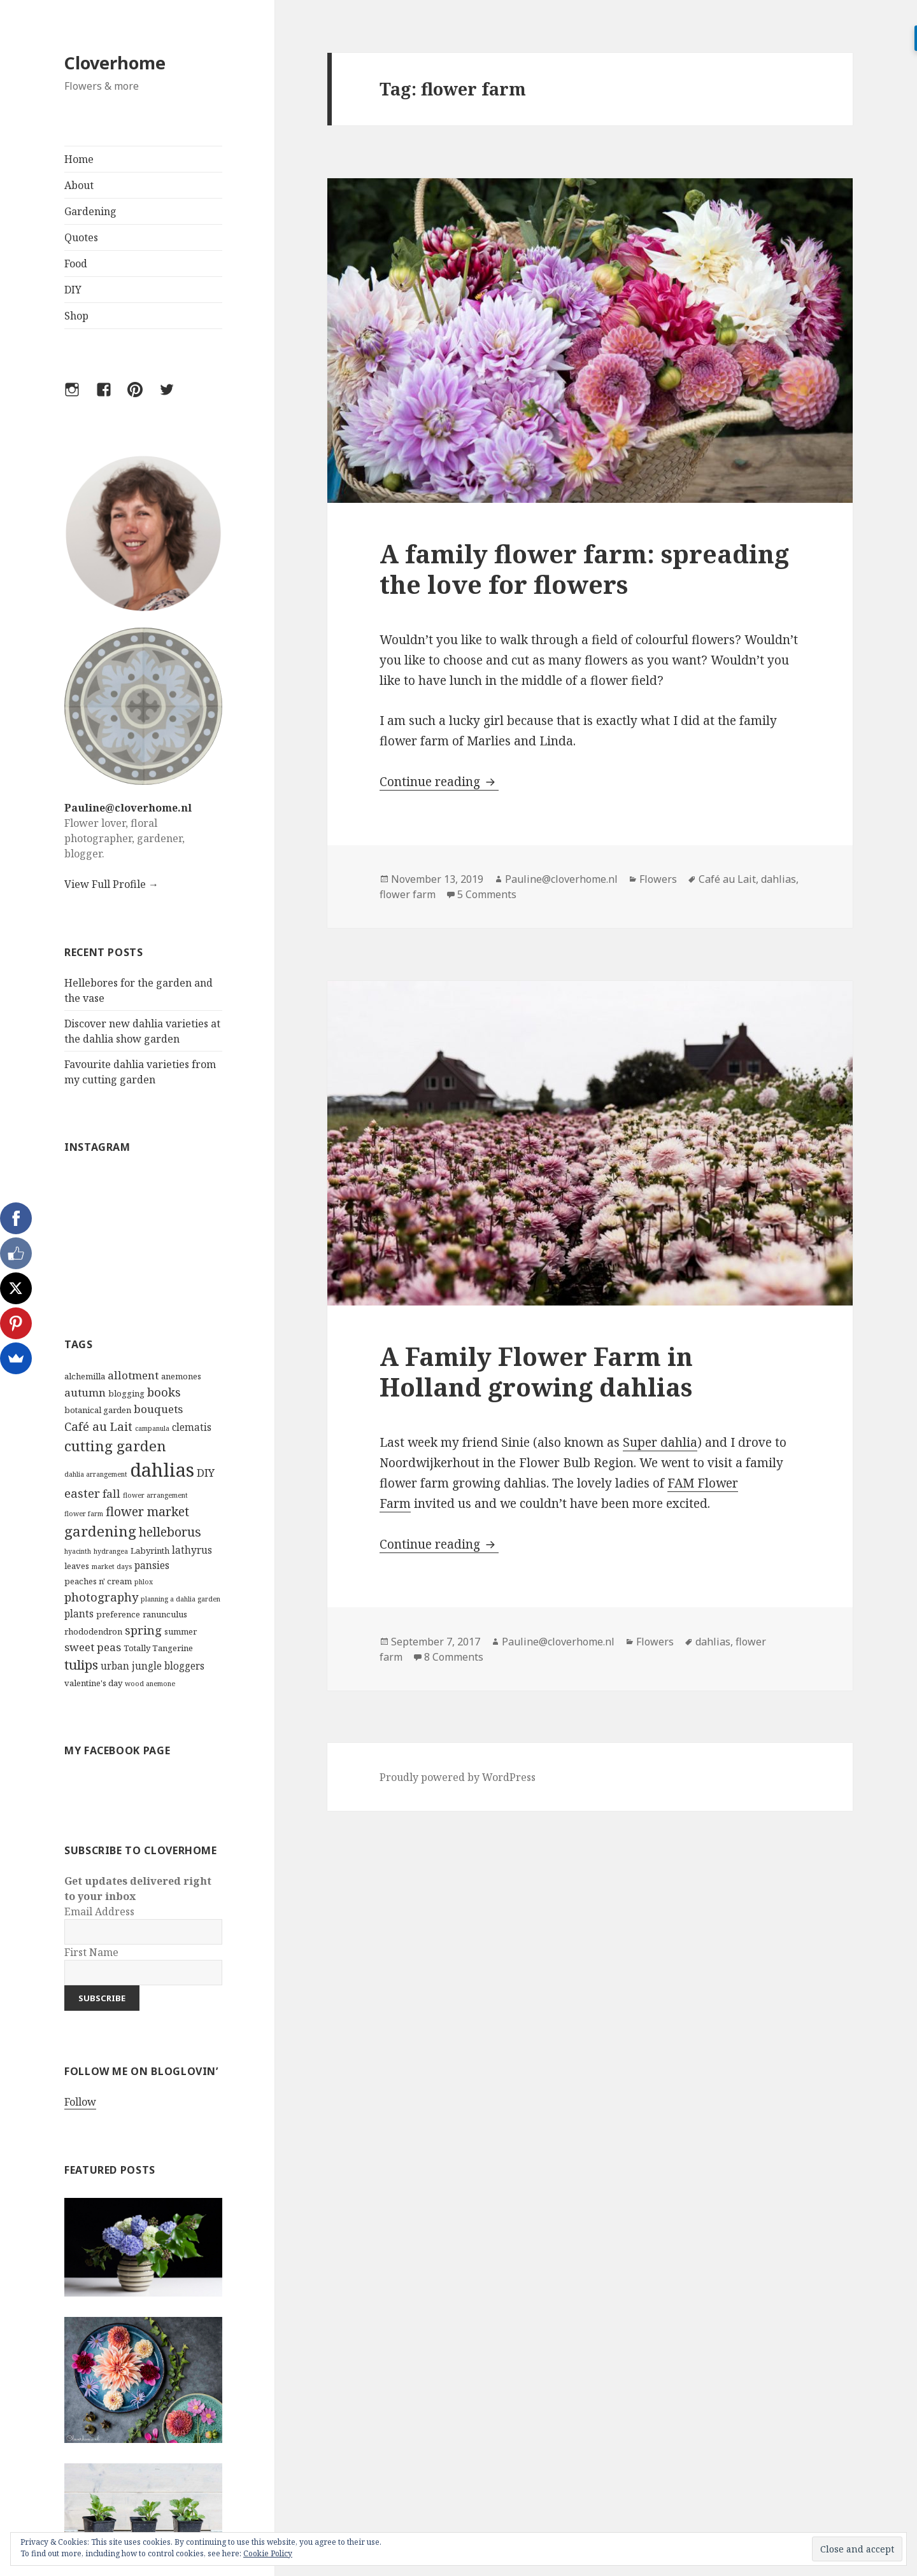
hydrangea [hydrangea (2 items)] (111, 1551)
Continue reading (439, 781)
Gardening (90, 211)
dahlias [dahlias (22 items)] (162, 1469)
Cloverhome (115, 62)
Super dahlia (660, 1442)
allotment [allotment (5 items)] (133, 1375)
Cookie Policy (267, 2553)
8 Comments (453, 1657)
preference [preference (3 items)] (118, 1614)
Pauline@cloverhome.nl (128, 808)
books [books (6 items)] (164, 1392)
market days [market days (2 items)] (112, 1566)
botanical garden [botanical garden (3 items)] (97, 1410)
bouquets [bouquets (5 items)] (158, 1409)
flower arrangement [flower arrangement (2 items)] (155, 1495)
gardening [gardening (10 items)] (100, 1531)
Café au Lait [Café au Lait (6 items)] (98, 1426)
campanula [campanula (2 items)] (152, 1428)
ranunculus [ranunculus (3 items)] (165, 1614)
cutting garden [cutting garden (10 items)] (115, 1446)
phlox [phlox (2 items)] (143, 1581)
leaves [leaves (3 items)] (76, 1566)
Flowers (658, 879)
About (79, 185)
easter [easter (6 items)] (82, 1493)
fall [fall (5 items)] (111, 1493)
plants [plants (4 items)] (79, 1613)
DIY (73, 290)
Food (75, 264)
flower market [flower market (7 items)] (147, 1511)
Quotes (81, 237)
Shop (76, 316)
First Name (91, 1952)
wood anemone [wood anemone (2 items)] (150, 1683)
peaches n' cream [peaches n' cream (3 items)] (98, 1581)
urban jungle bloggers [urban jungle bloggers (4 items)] (152, 1665)
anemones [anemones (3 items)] (181, 1376)
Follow (80, 2102)
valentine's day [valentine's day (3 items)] (93, 1683)
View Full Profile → (111, 884)
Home (79, 159)
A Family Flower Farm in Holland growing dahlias (536, 1371)
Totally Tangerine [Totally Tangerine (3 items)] (158, 1648)
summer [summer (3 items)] (180, 1631)
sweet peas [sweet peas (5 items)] (92, 1647)
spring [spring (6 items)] (143, 1630)
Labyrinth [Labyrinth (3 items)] (150, 1550)
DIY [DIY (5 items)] (206, 1472)
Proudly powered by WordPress (458, 1777)
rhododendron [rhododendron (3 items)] (93, 1631)
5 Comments (486, 894)
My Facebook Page (117, 1750)
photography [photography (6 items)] (101, 1597)
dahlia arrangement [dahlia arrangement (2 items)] (95, 1474)
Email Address (99, 1911)
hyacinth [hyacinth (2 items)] (77, 1551)
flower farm (408, 894)
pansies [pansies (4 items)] (151, 1565)
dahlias (778, 879)
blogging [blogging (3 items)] (126, 1393)
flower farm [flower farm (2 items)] (83, 1513)
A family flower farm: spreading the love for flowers (584, 569)
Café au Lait (727, 879)
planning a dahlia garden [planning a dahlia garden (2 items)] (180, 1598)
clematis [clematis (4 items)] (191, 1427)
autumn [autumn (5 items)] (85, 1392)
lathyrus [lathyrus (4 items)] (192, 1550)
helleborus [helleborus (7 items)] (170, 1531)
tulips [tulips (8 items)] (81, 1664)
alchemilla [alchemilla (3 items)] (84, 1376)
